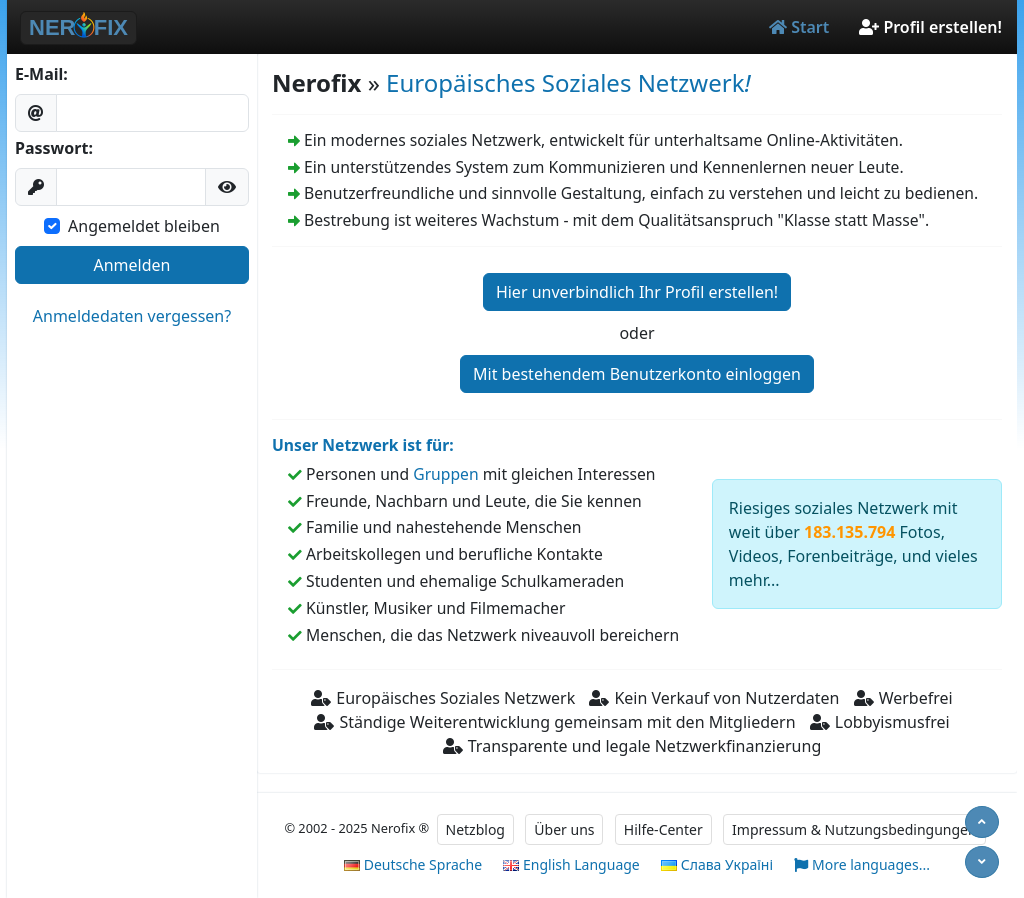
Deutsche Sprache (413, 864)
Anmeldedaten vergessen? (132, 316)
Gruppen (445, 474)
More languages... (862, 865)
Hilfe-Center (663, 829)
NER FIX (78, 26)
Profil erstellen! (930, 27)
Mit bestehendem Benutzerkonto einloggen (637, 374)
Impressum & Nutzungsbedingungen (854, 829)
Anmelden (132, 265)
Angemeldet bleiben (144, 226)
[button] (227, 187)
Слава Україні (717, 864)
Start (799, 27)
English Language (571, 864)
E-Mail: (41, 74)
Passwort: (54, 148)
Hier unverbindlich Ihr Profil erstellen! (637, 292)
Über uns (564, 829)
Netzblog (475, 829)
